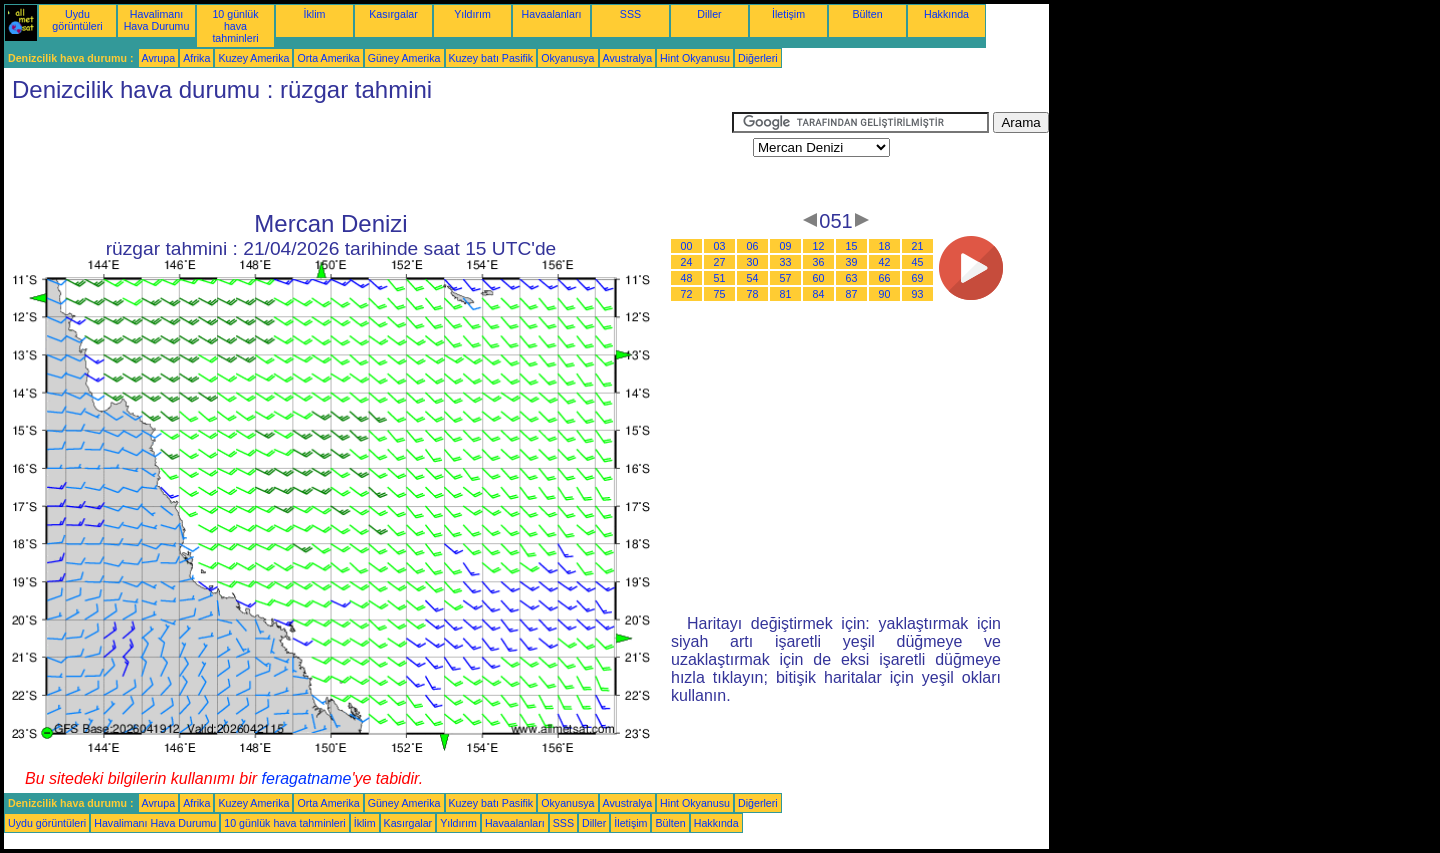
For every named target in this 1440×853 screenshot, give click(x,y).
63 (852, 278)
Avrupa (159, 58)
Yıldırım (472, 14)
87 (852, 294)
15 (852, 246)
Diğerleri (758, 58)
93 (918, 294)
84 (819, 294)
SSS (630, 14)
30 (753, 262)
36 (819, 262)
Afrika (196, 58)
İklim (315, 14)
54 (753, 278)
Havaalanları (552, 14)
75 (720, 294)
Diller (709, 14)
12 (819, 246)
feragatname (307, 778)
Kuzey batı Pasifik (491, 58)
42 (885, 262)
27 (720, 262)
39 (852, 262)
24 (687, 262)
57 (786, 278)
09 (786, 246)
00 (687, 246)
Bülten (867, 14)
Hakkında (946, 14)
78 (753, 294)
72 (687, 294)
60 (819, 278)
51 (720, 278)
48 (687, 278)
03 (720, 246)
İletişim (788, 14)
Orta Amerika (328, 58)
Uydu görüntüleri (77, 20)
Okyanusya (567, 58)
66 (885, 278)
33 (786, 262)
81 (786, 294)
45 (918, 262)
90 (885, 294)
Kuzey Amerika (253, 58)
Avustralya (628, 58)
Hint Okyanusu (695, 58)
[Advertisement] (368, 157)
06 (753, 246)
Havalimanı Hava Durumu (157, 20)
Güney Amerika (404, 58)
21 (918, 246)
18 (885, 246)
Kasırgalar (393, 14)
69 (918, 278)
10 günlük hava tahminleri (235, 26)
